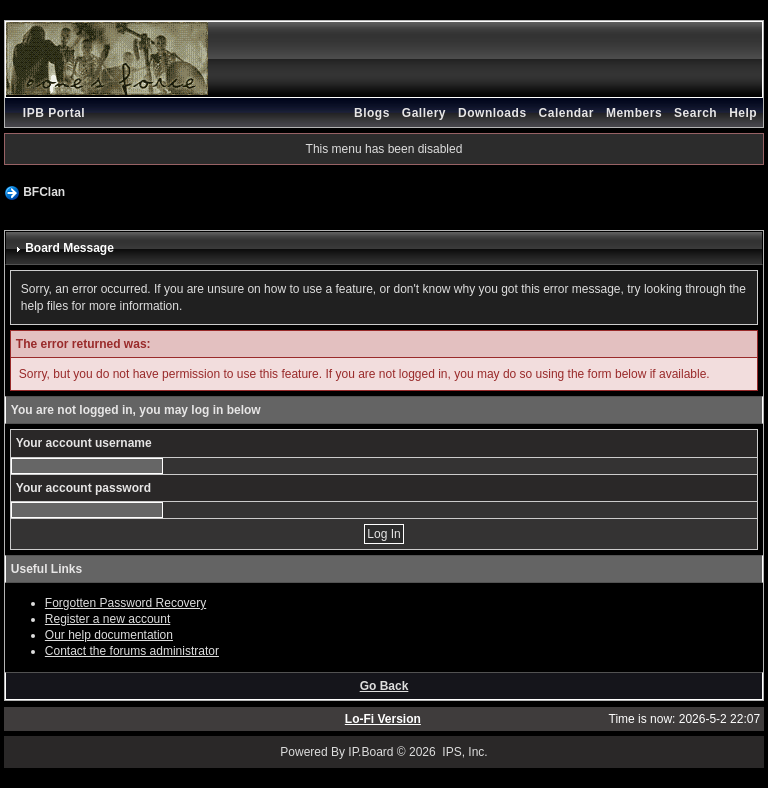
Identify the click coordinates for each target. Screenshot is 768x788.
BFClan (44, 192)
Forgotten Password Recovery (125, 603)
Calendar (566, 113)
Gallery (424, 113)
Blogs (372, 113)
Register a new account (107, 619)
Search (695, 113)
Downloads (492, 113)
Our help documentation (109, 635)
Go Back (384, 686)
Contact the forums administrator (132, 651)
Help (743, 113)
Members (634, 113)
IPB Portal (54, 113)
